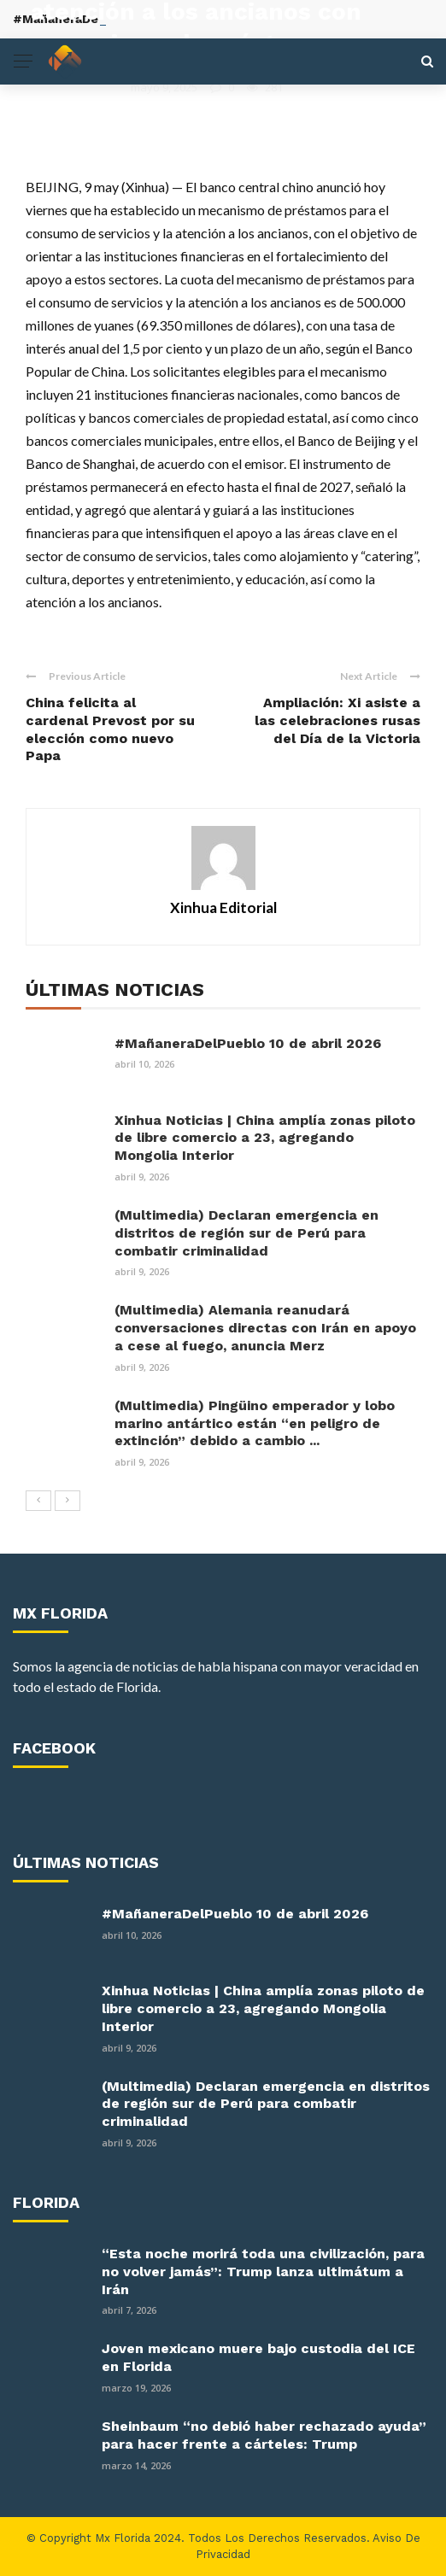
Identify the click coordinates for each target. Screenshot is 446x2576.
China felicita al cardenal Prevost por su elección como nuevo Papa (110, 729)
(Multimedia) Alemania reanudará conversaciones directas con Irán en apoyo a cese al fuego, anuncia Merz (265, 1328)
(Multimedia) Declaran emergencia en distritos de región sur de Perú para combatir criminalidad (246, 1233)
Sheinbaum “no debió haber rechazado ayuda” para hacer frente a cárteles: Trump (264, 2435)
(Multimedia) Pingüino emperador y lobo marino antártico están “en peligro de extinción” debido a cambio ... (254, 1423)
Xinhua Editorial (74, 87)
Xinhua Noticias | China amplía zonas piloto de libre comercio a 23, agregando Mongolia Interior (264, 1138)
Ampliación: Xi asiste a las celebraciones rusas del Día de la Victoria (337, 720)
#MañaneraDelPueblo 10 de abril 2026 (247, 1043)
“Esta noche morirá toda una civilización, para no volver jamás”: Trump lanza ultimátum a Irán (263, 2271)
